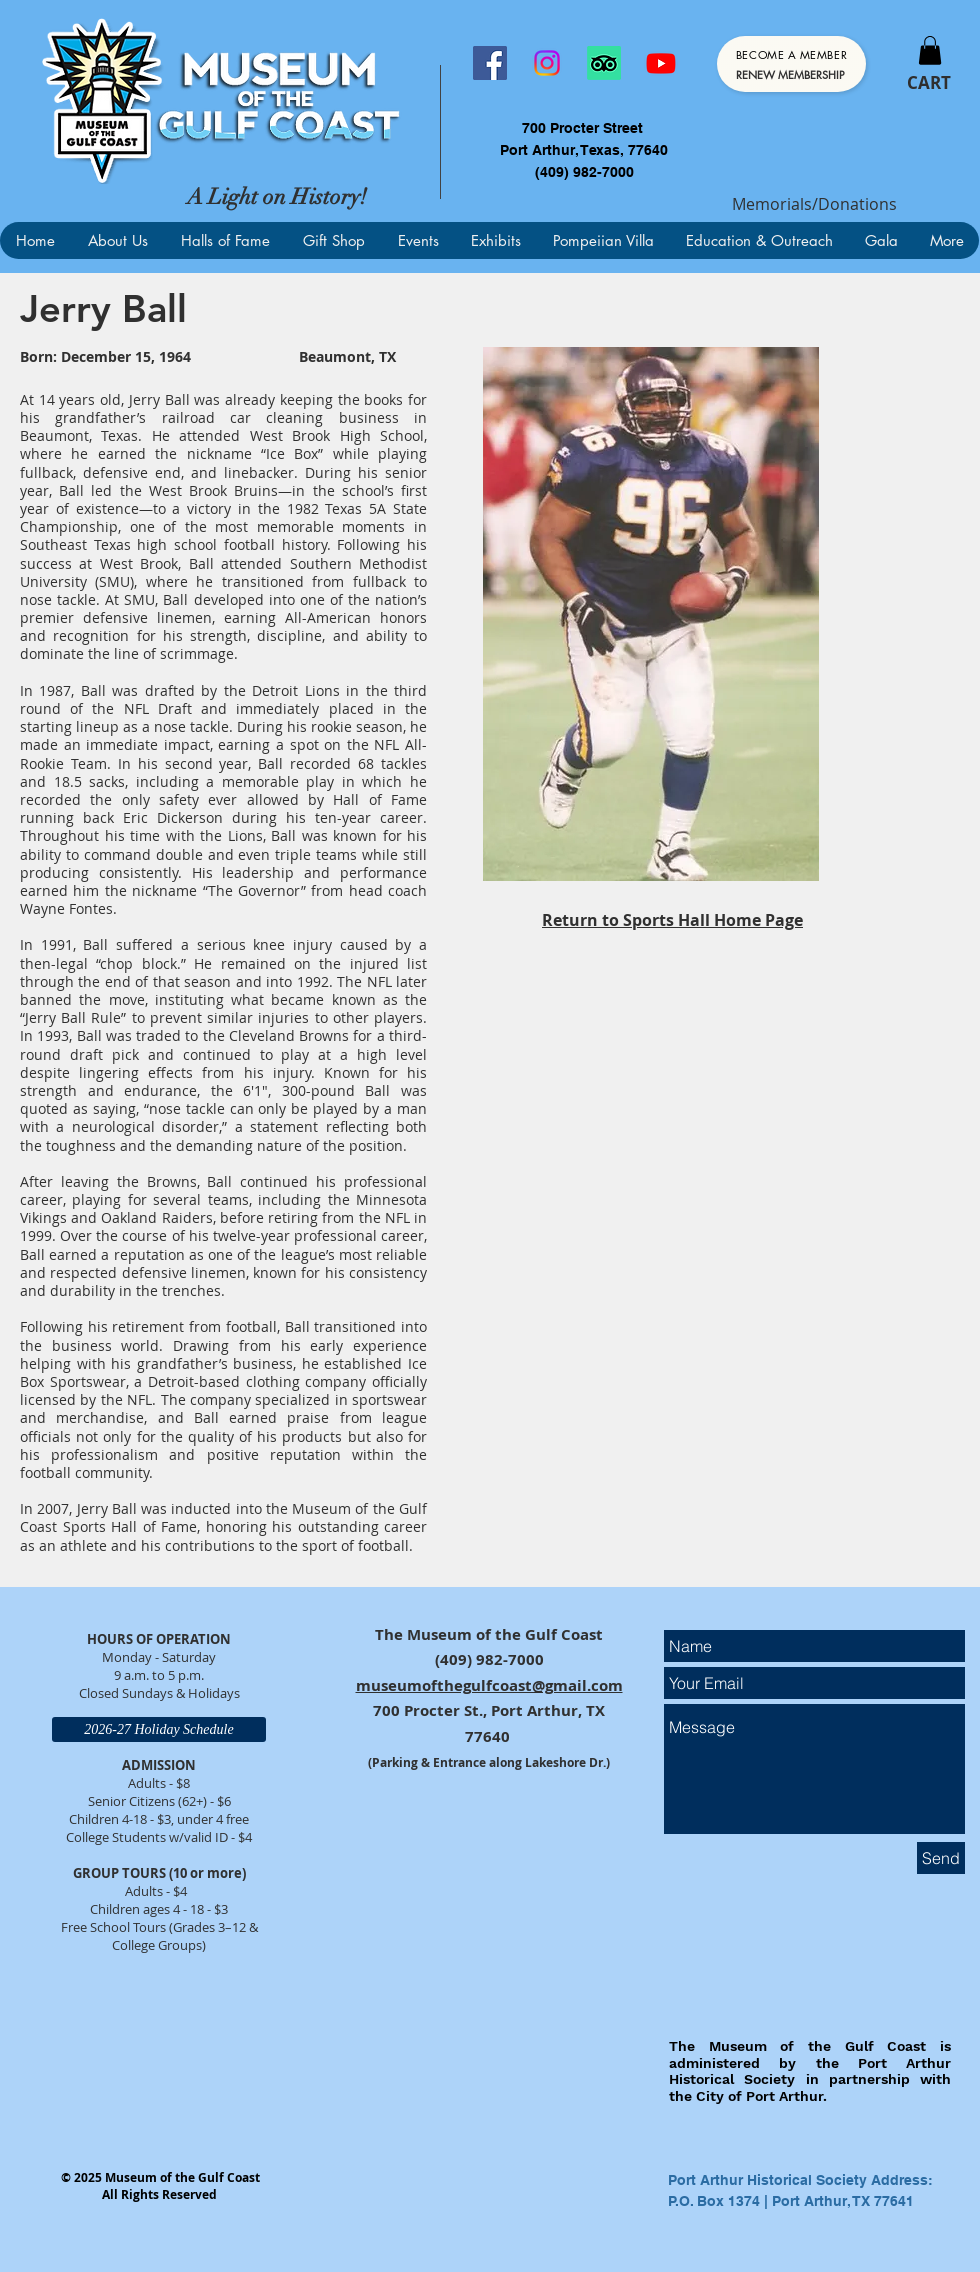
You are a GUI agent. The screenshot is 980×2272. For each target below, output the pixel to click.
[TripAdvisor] (604, 63)
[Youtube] (661, 63)
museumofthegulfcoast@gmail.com (489, 1685)
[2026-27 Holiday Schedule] (159, 1729)
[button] (930, 50)
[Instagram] (547, 63)
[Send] (941, 1858)
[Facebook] (490, 63)
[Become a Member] (791, 64)
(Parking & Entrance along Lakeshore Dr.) (489, 1762)
